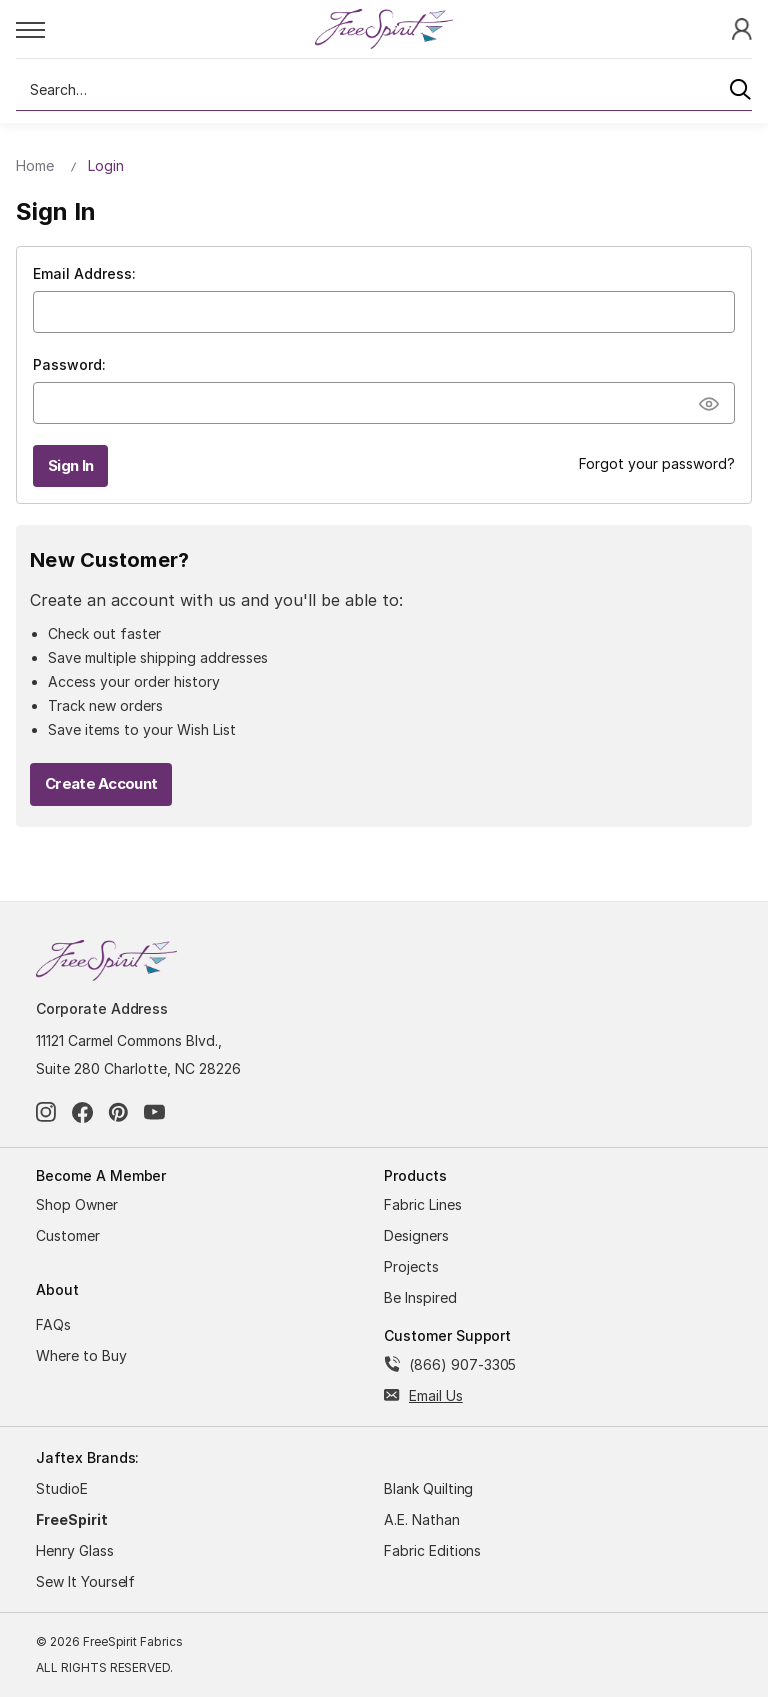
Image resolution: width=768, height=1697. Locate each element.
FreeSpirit (72, 1519)
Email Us (436, 1395)
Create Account (101, 783)
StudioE (62, 1488)
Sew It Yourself (85, 1581)
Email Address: (84, 273)
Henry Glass (75, 1550)
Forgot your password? (657, 463)
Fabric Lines (423, 1204)
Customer (68, 1235)
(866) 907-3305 (462, 1364)
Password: (69, 364)
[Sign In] (742, 28)
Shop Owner (77, 1204)
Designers (416, 1235)
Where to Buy (81, 1355)
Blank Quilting (428, 1488)
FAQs (53, 1324)
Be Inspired (420, 1297)
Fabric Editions (432, 1550)
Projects (411, 1266)
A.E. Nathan (422, 1519)
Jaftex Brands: (87, 1457)
